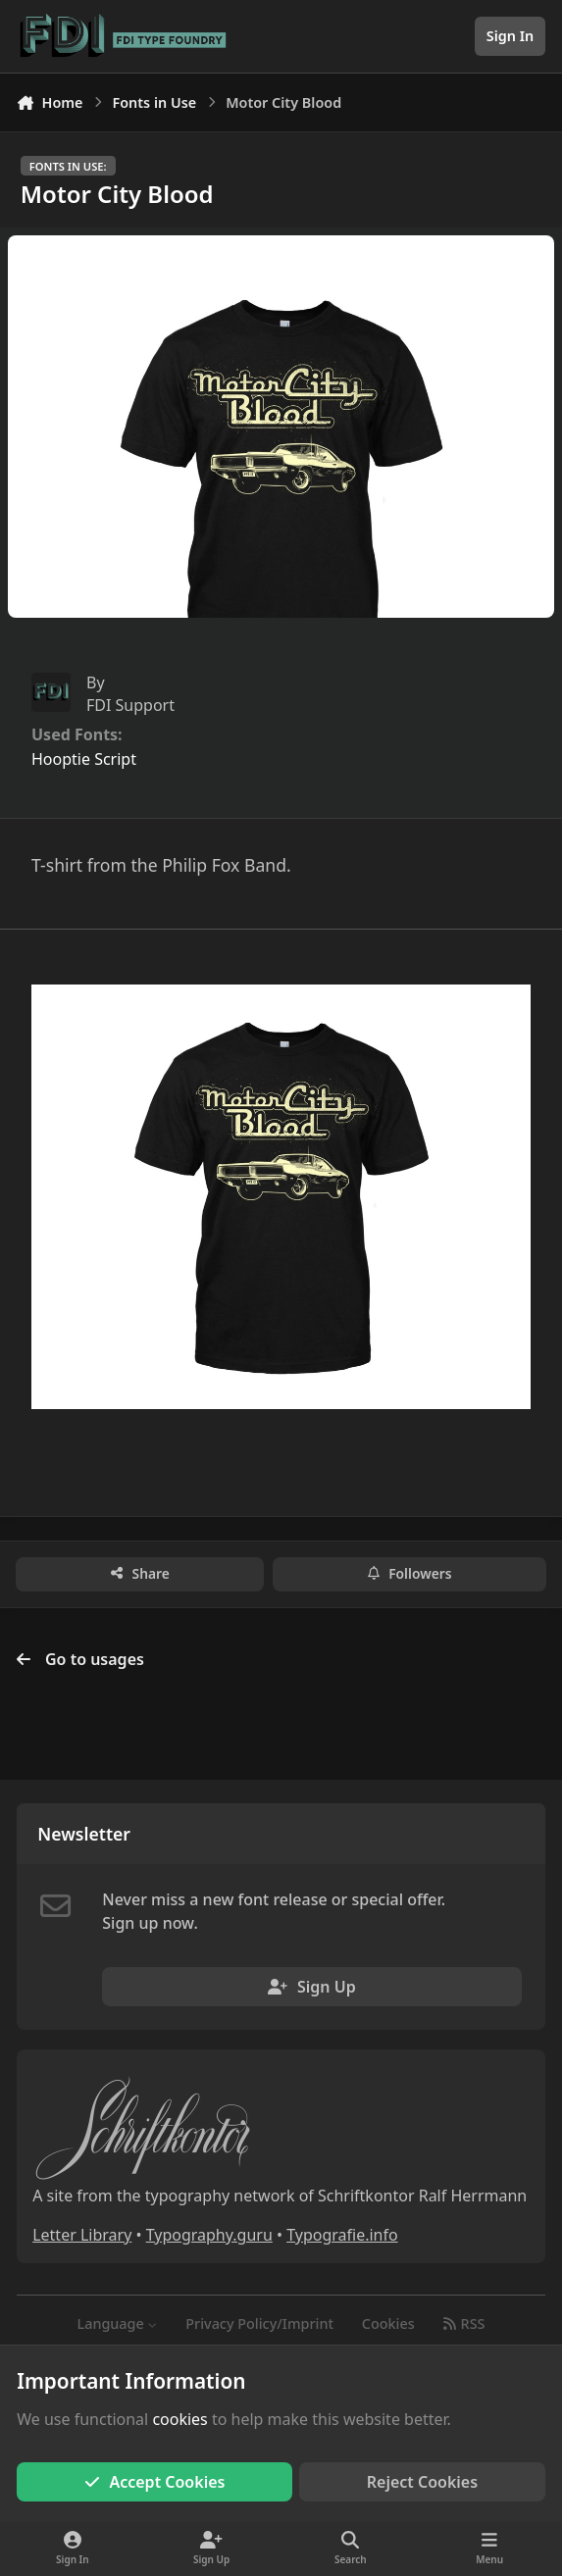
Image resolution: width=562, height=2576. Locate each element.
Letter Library (81, 2235)
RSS (463, 2323)
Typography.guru (209, 2235)
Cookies (388, 2323)
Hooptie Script (83, 759)
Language (117, 2323)
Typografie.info (342, 2235)
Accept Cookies (155, 2482)
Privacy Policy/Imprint (259, 2323)
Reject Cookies (422, 2482)
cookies (179, 2419)
